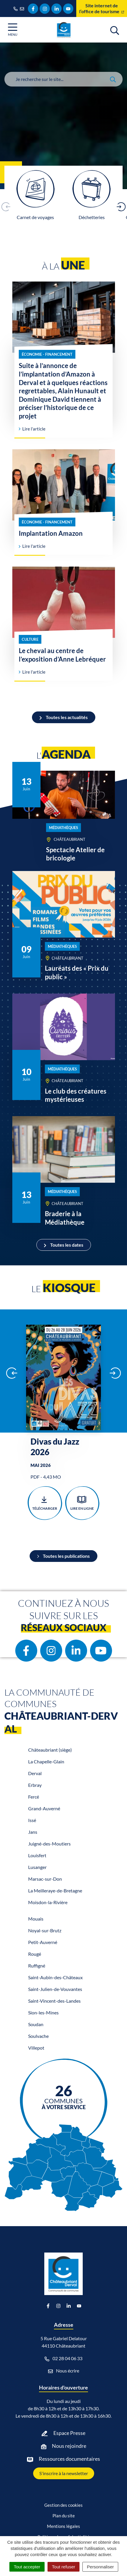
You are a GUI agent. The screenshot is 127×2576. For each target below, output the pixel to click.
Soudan (35, 2024)
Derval (35, 1773)
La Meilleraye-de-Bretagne (55, 1890)
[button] (121, 206)
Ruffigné (36, 1965)
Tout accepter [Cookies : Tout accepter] (27, 2566)
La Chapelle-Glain (46, 1761)
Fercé (33, 1796)
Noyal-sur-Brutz (44, 1930)
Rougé (34, 1954)
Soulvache (38, 2036)
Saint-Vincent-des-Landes (54, 2001)
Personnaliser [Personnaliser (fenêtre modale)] (100, 2566)
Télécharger (44, 1503)
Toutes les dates (63, 1245)
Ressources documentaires (69, 2458)
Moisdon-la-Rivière (47, 1902)
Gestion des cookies (63, 2505)
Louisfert (37, 1855)
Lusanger (37, 1867)
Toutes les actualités (64, 717)
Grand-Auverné (44, 1808)
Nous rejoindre (69, 2446)
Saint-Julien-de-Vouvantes (55, 1989)
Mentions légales (63, 2526)
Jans (32, 1832)
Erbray (35, 1785)
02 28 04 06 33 (63, 2358)
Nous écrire (63, 2371)
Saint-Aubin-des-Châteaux (55, 1977)
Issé (32, 1820)
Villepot (36, 2047)
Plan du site (64, 2515)
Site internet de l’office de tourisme (101, 8)
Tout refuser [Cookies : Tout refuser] (63, 2566)
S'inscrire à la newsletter (63, 2473)
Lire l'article (32, 428)
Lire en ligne (82, 1503)
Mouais (35, 1918)
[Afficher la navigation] (12, 29)
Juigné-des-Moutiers (49, 1843)
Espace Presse (69, 2433)
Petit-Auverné (42, 1942)
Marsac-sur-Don (45, 1879)
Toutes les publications (63, 1556)
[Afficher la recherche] (115, 29)
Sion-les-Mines (43, 2012)
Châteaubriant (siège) (50, 1750)
